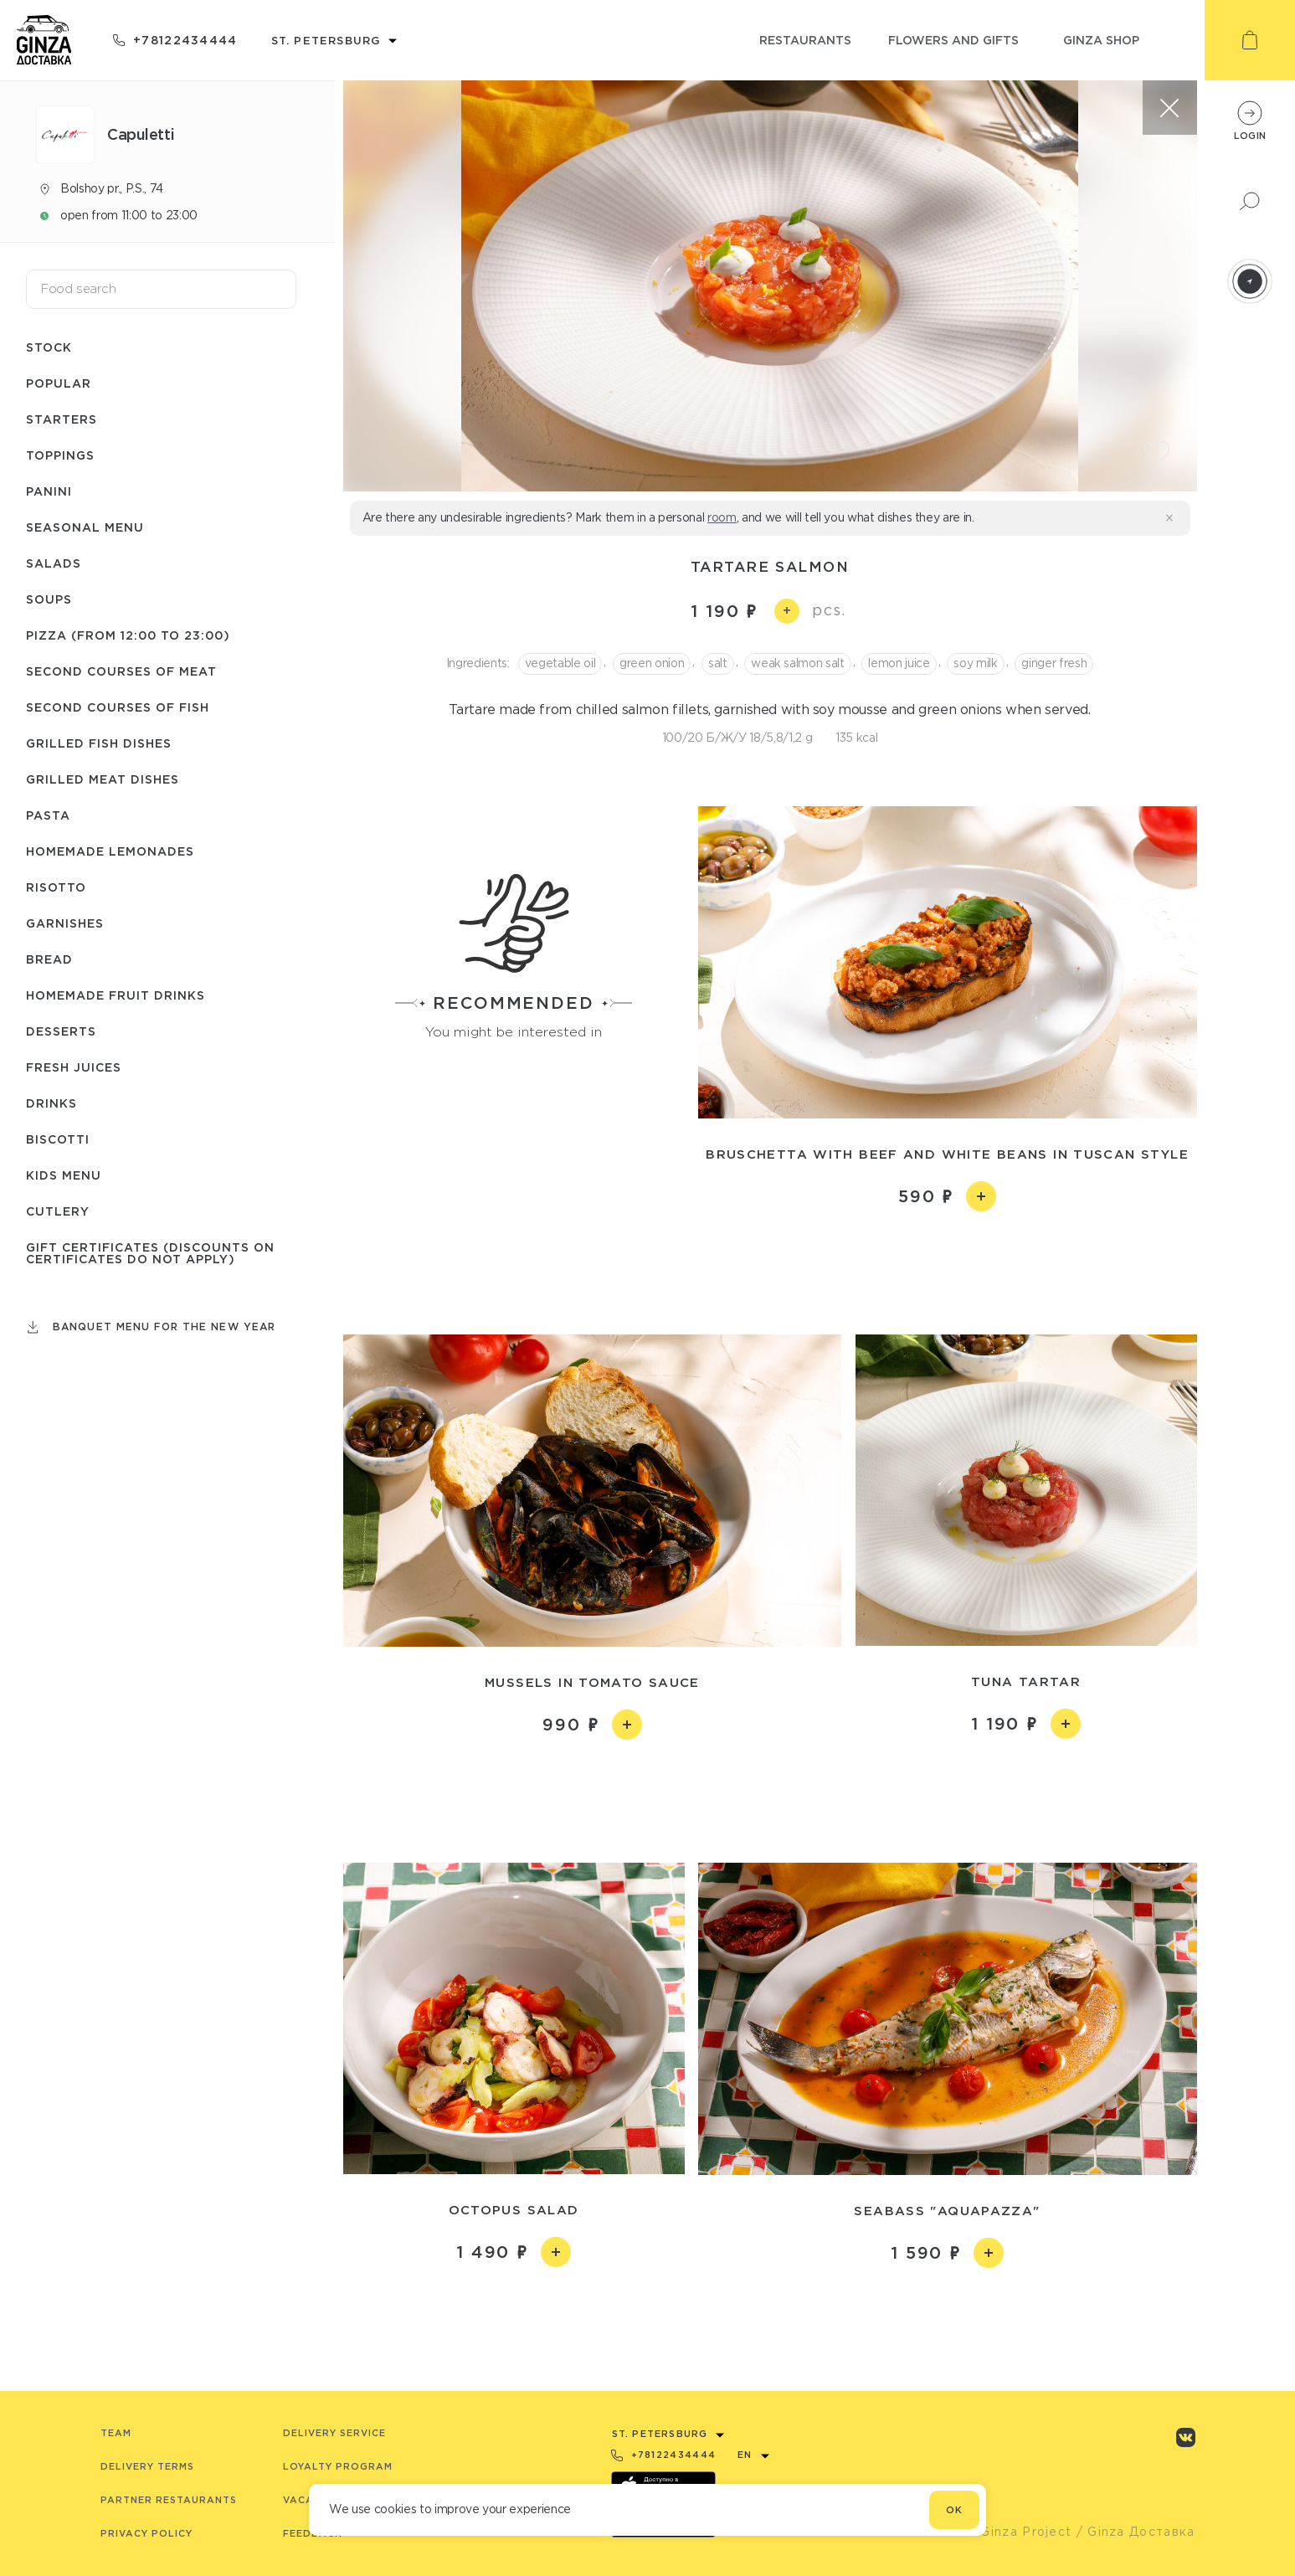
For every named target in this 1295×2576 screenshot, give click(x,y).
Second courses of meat (121, 671)
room (722, 517)
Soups (49, 599)
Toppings (60, 455)
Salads (53, 563)
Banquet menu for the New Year (164, 1326)
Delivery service (334, 2433)
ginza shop (1101, 39)
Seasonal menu (85, 527)
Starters (61, 419)
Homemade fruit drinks (115, 995)
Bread (49, 959)
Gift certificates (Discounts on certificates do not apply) (150, 1253)
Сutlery (58, 1211)
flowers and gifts (953, 39)
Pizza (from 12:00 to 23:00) (128, 635)
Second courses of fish (117, 707)
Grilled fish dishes (99, 743)
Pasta (48, 815)
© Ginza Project (1018, 2531)
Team (115, 2433)
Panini (49, 491)
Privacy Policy (146, 2533)
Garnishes (65, 923)
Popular (58, 383)
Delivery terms (147, 2466)
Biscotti (58, 1139)
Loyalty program (338, 2466)
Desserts (61, 1031)
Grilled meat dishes (102, 779)
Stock (49, 347)
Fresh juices (73, 1067)
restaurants (805, 39)
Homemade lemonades (110, 851)
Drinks (51, 1103)
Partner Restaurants (168, 2500)
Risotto (56, 887)
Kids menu (63, 1175)
